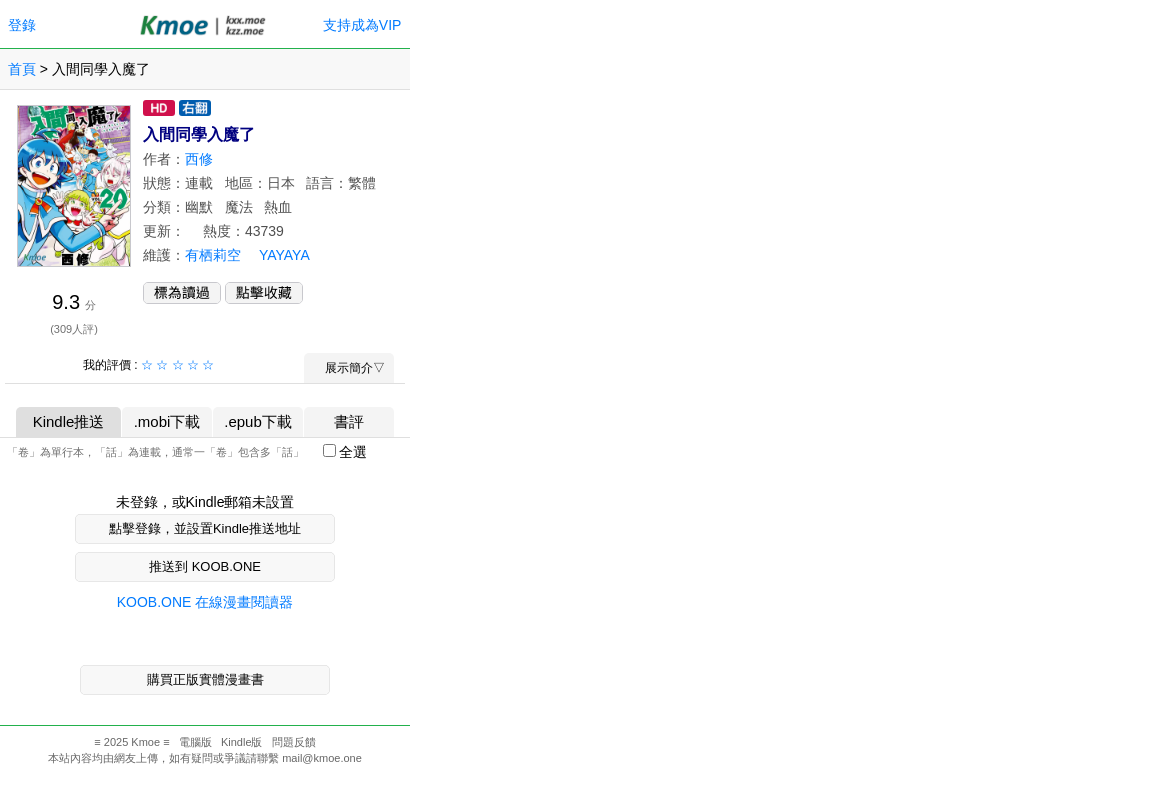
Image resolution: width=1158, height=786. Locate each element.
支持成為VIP (362, 25)
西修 (199, 159)
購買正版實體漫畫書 (205, 679)
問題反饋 (294, 742)
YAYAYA (284, 255)
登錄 (22, 25)
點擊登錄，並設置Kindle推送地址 (205, 528)
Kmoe (145, 742)
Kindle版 (242, 742)
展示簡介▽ (349, 368)
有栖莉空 (213, 255)
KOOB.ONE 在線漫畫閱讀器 (205, 602)
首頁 (22, 69)
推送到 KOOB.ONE (205, 566)
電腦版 (195, 742)
